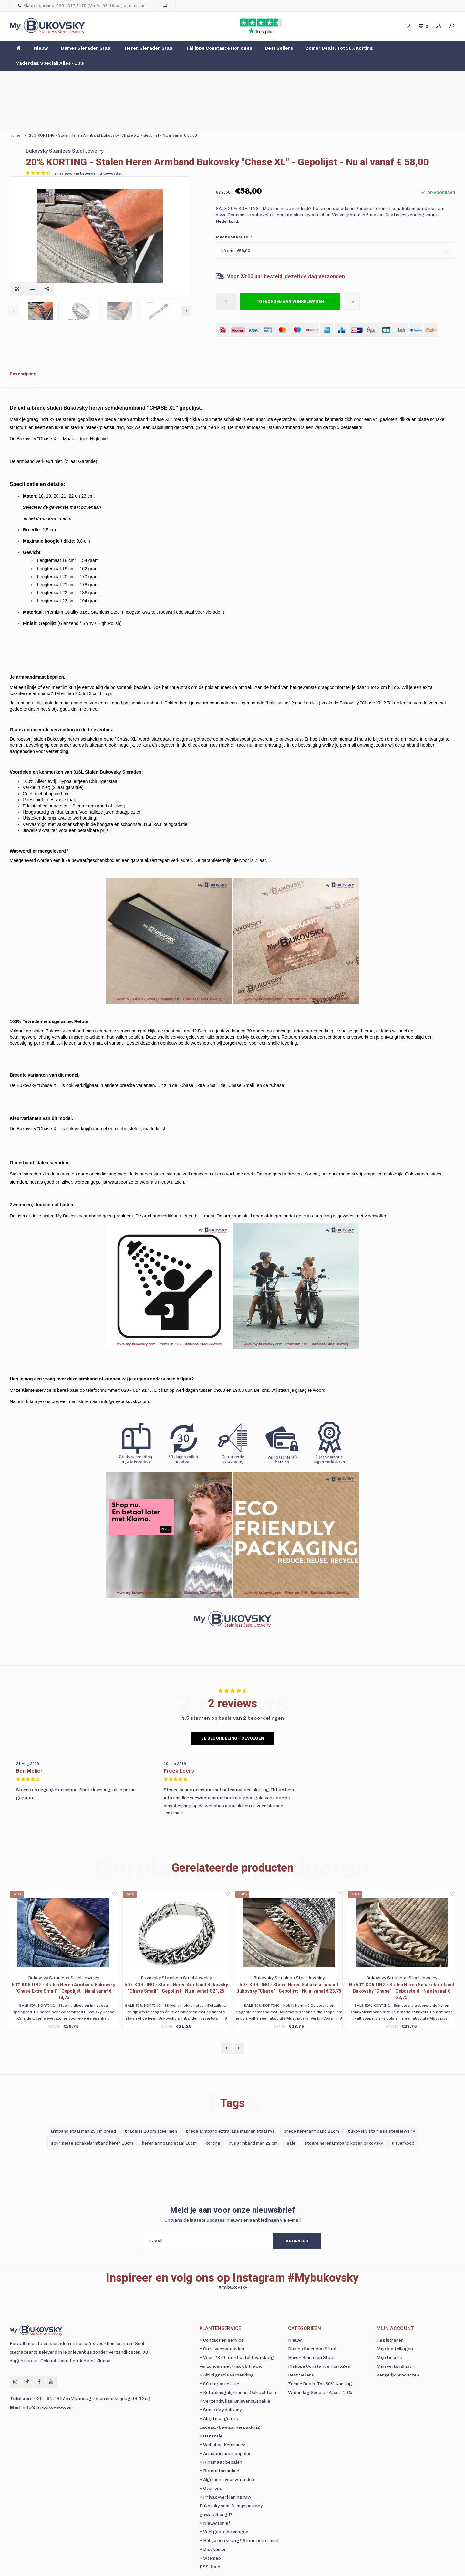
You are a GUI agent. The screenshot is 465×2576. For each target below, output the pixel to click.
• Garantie (211, 2406)
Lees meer (173, 1783)
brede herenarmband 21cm (311, 2101)
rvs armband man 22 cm (253, 2113)
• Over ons (211, 2458)
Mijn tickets (389, 2328)
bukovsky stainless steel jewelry (381, 2101)
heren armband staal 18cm (169, 2113)
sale (291, 2113)
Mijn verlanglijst (394, 2336)
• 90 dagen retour (219, 2354)
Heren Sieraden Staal (149, 48)
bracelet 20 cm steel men (151, 2101)
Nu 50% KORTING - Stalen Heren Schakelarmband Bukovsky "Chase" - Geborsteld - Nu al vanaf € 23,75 (401, 1961)
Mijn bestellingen (395, 2319)
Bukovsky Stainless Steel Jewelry (255, 111)
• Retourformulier (219, 2441)
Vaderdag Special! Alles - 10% (50, 63)
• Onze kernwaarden (222, 2319)
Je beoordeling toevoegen (232, 1708)
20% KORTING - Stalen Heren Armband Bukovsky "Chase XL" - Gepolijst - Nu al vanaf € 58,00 (113, 94)
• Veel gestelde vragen (224, 2502)
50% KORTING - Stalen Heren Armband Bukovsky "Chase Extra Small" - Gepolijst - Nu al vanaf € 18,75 (63, 1961)
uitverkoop (403, 2113)
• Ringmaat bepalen (221, 2432)
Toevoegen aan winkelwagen (290, 271)
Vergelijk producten (398, 2345)
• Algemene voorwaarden (227, 2450)
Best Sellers (279, 48)
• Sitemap (210, 2528)
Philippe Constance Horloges (219, 48)
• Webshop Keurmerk (222, 2415)
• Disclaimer (213, 2519)
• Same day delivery (221, 2380)
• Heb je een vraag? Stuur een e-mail (239, 2511)
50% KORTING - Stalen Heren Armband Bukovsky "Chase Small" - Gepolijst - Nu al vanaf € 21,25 (176, 1958)
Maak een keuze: (234, 207)
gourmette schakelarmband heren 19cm (92, 2113)
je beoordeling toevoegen (289, 143)
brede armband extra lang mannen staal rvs (230, 2101)
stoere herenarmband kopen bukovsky (344, 2113)
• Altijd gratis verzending (227, 2345)
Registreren (390, 2310)
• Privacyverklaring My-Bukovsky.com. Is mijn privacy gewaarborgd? (231, 2476)
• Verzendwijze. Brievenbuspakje (235, 2371)
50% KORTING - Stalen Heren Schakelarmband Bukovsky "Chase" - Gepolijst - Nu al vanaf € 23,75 (288, 1958)
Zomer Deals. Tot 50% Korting (339, 48)
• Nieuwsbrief (215, 2493)
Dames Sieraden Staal (86, 48)
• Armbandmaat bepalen (226, 2424)
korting (213, 2113)
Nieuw (41, 48)
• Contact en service (222, 2310)
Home (15, 94)
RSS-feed (210, 2537)
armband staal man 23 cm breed (83, 2101)
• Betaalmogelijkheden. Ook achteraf (239, 2363)
